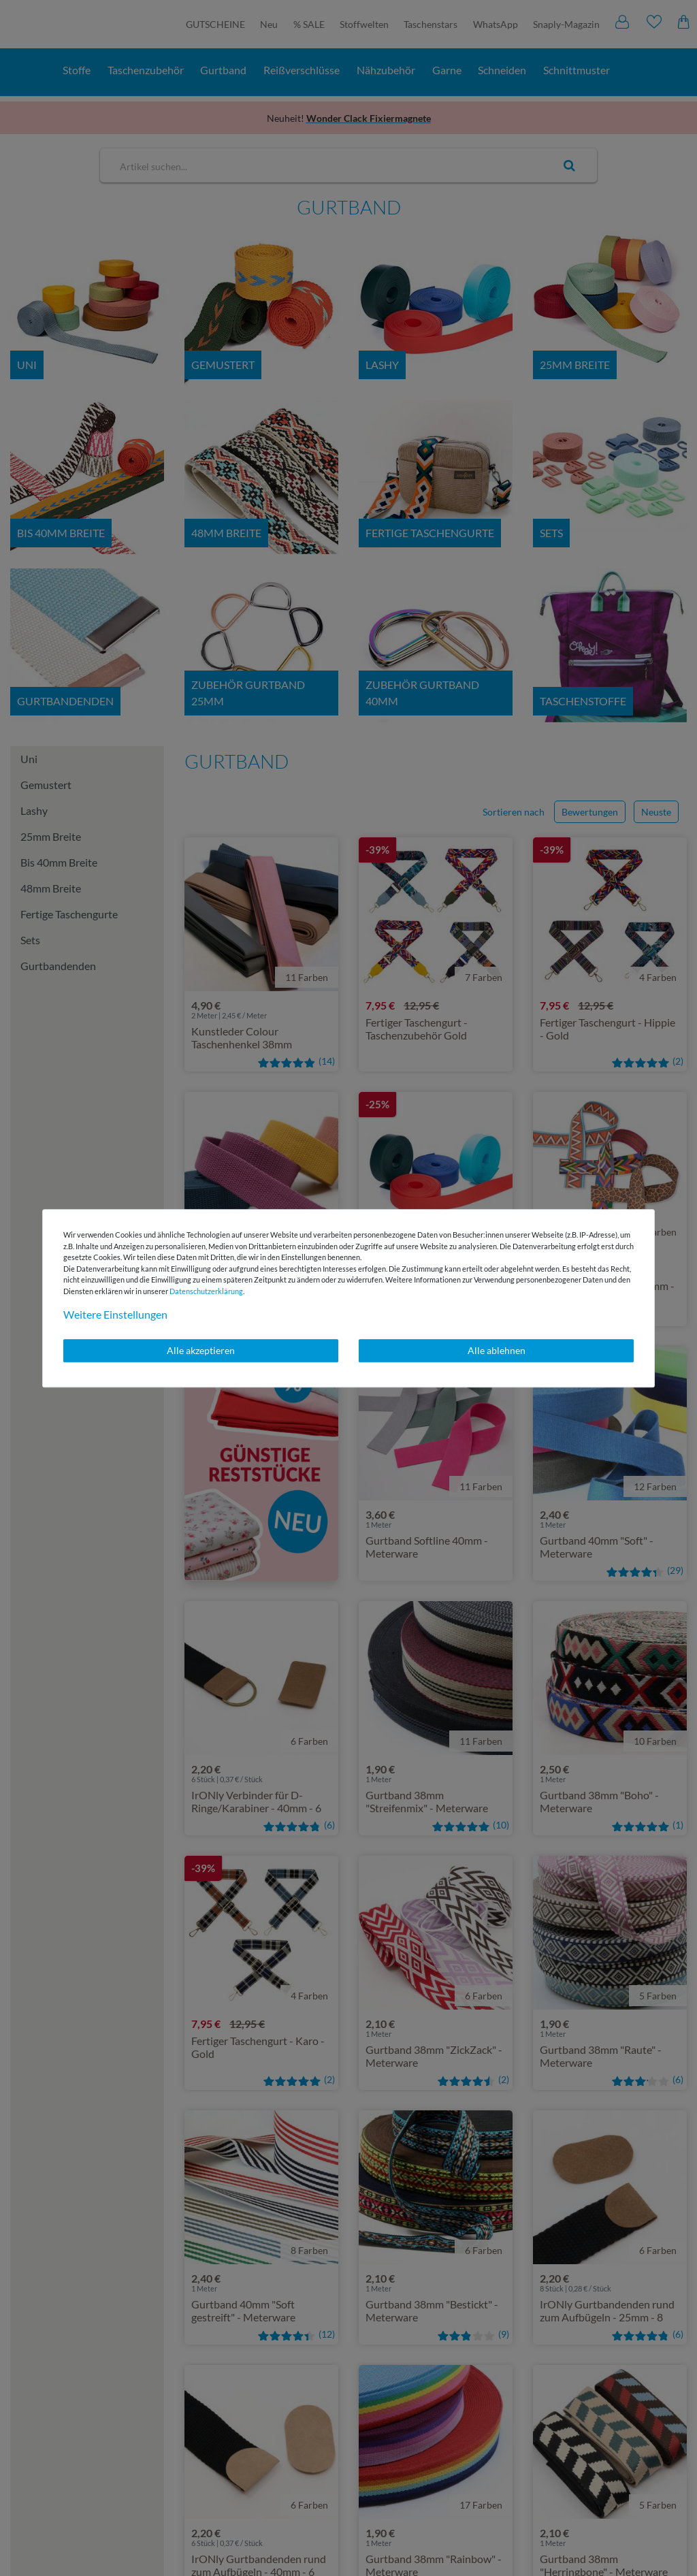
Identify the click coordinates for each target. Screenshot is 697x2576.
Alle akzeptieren (201, 1350)
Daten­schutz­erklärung (206, 1291)
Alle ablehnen (496, 1350)
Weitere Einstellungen (115, 1314)
